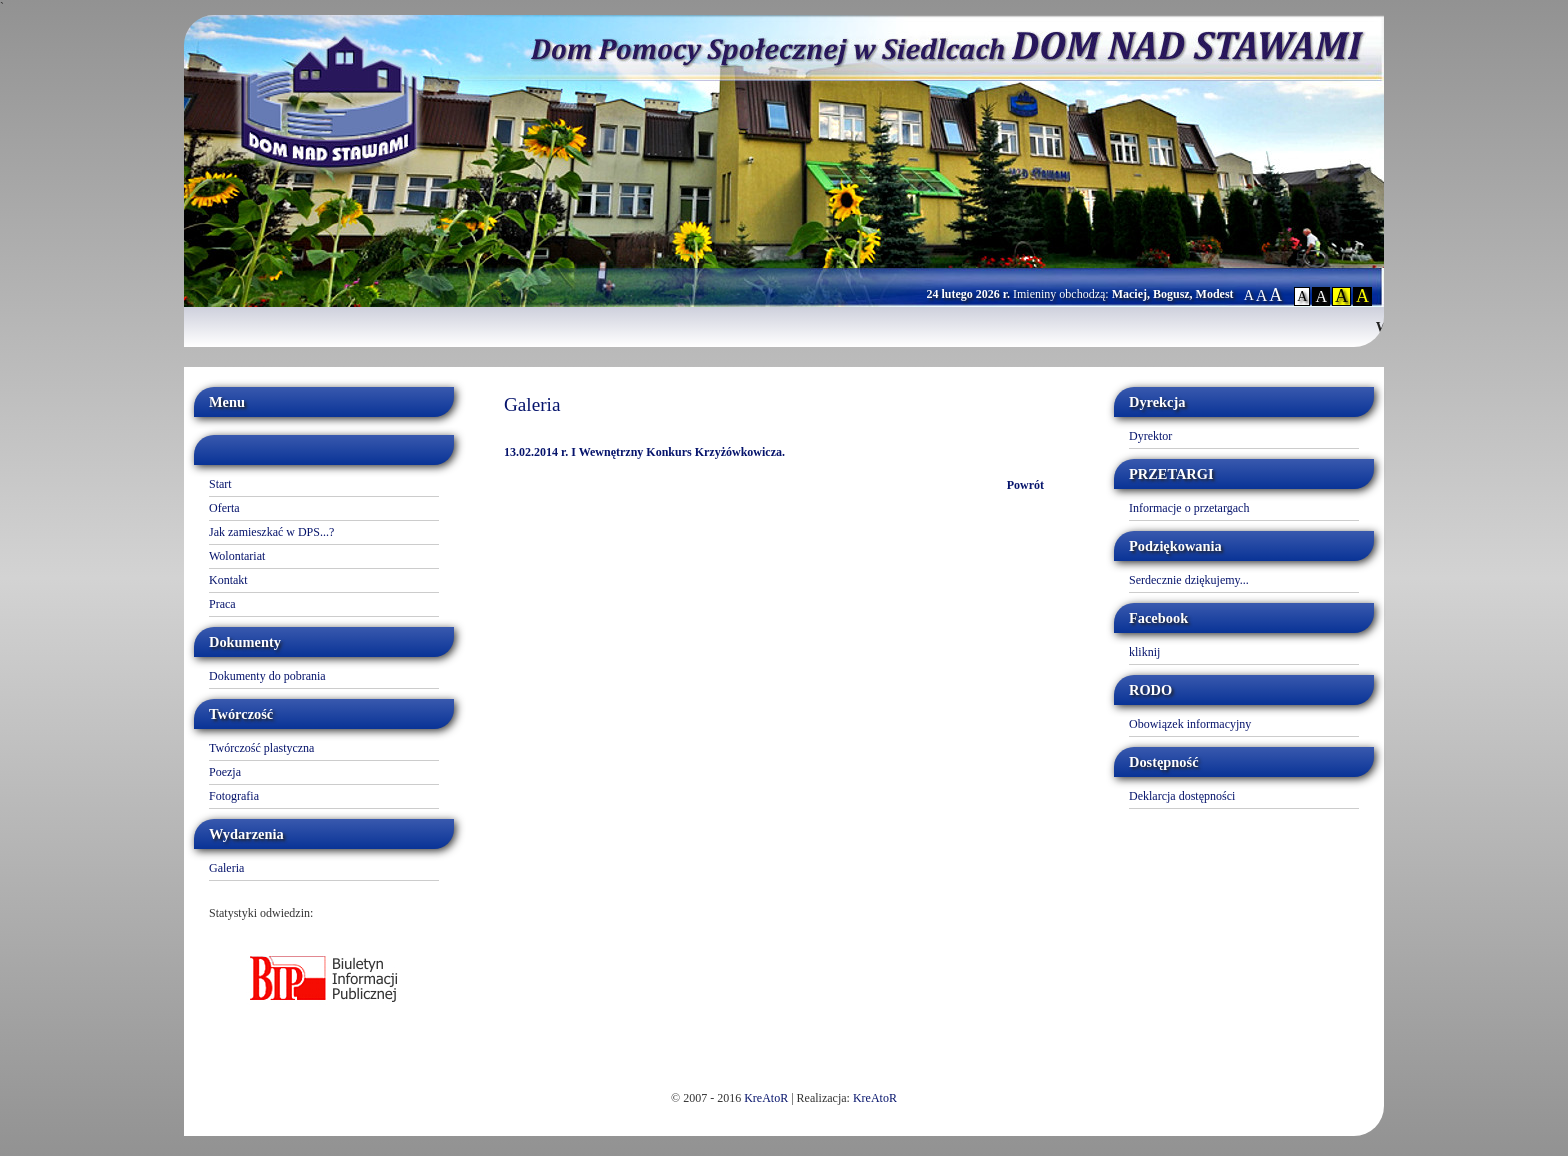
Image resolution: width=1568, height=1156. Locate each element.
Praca (222, 604)
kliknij (1144, 652)
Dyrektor (1150, 436)
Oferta (224, 508)
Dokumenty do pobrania (267, 676)
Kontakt (228, 580)
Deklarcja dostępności (1182, 796)
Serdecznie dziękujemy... (1189, 580)
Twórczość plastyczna (261, 748)
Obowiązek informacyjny (1190, 724)
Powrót (1025, 485)
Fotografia (234, 796)
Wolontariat (237, 556)
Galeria (226, 868)
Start (220, 484)
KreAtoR (766, 1098)
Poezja (225, 772)
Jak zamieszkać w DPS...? (271, 532)
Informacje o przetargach (1189, 508)
